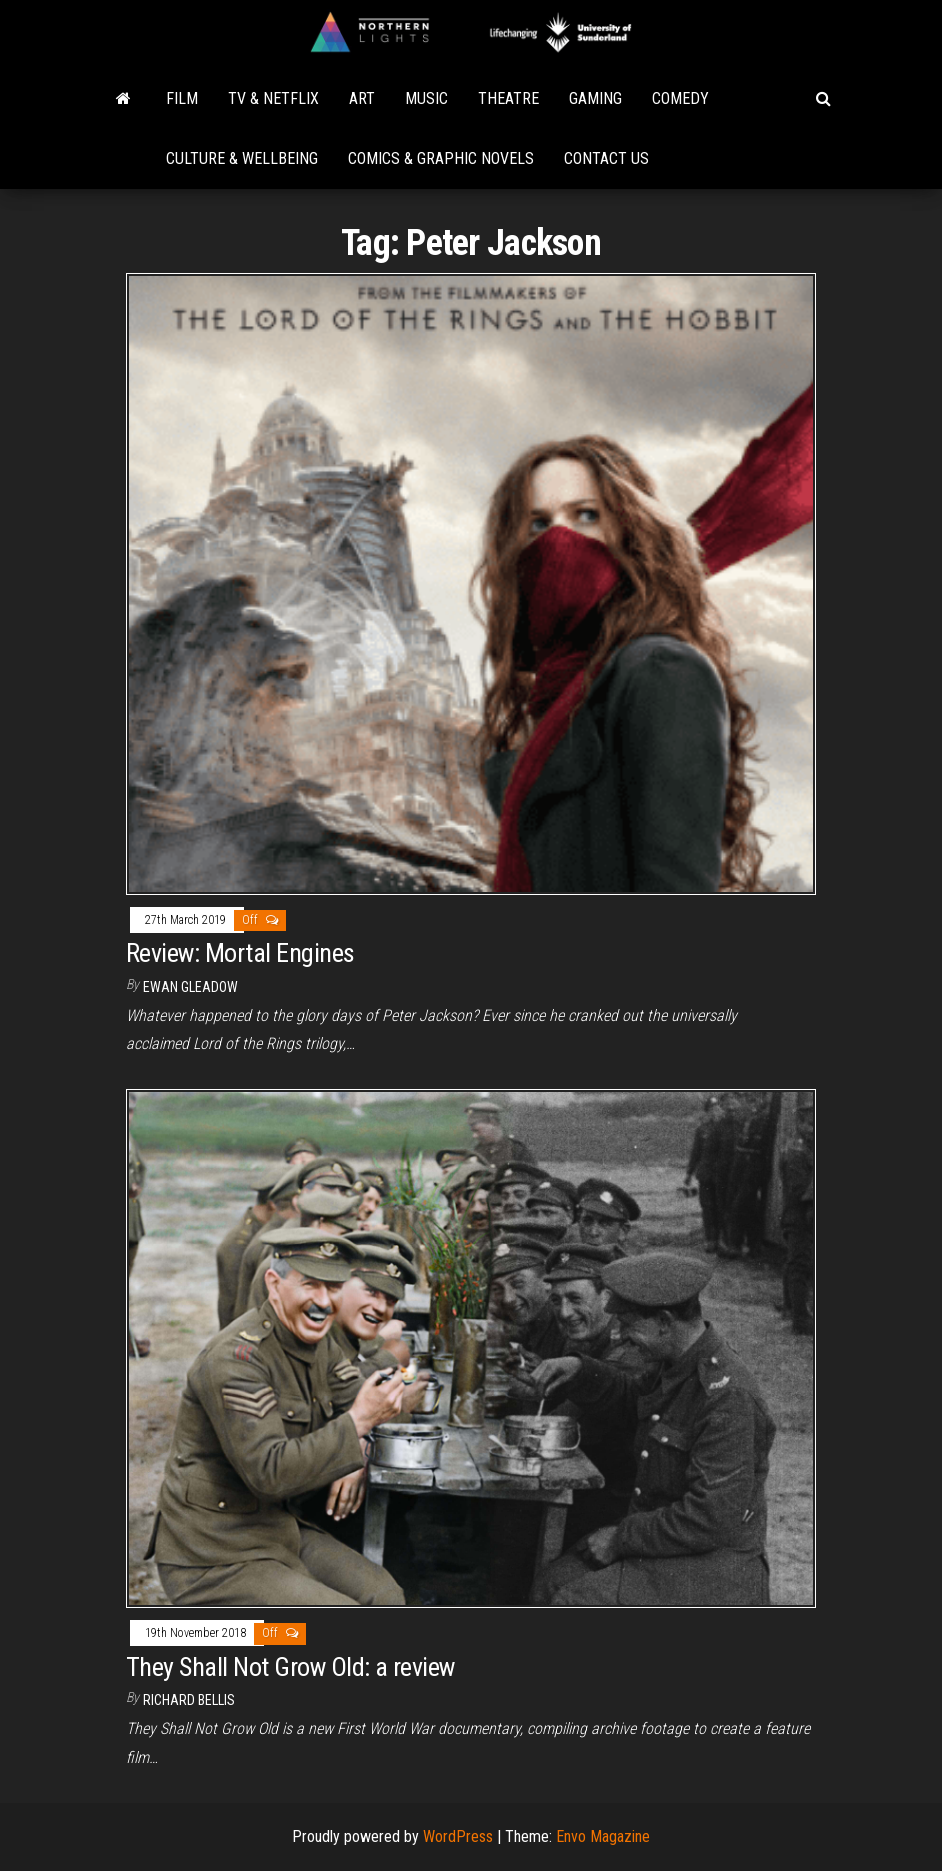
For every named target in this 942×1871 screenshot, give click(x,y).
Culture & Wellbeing (242, 158)
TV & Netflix (273, 98)
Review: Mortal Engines (240, 953)
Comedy (680, 98)
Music (426, 98)
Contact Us (606, 158)
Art (362, 98)
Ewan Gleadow (190, 987)
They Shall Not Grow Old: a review (290, 1667)
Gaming (595, 98)
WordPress (458, 1836)
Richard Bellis (189, 1700)
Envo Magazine (603, 1836)
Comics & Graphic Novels (441, 158)
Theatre (508, 98)
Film (182, 98)
